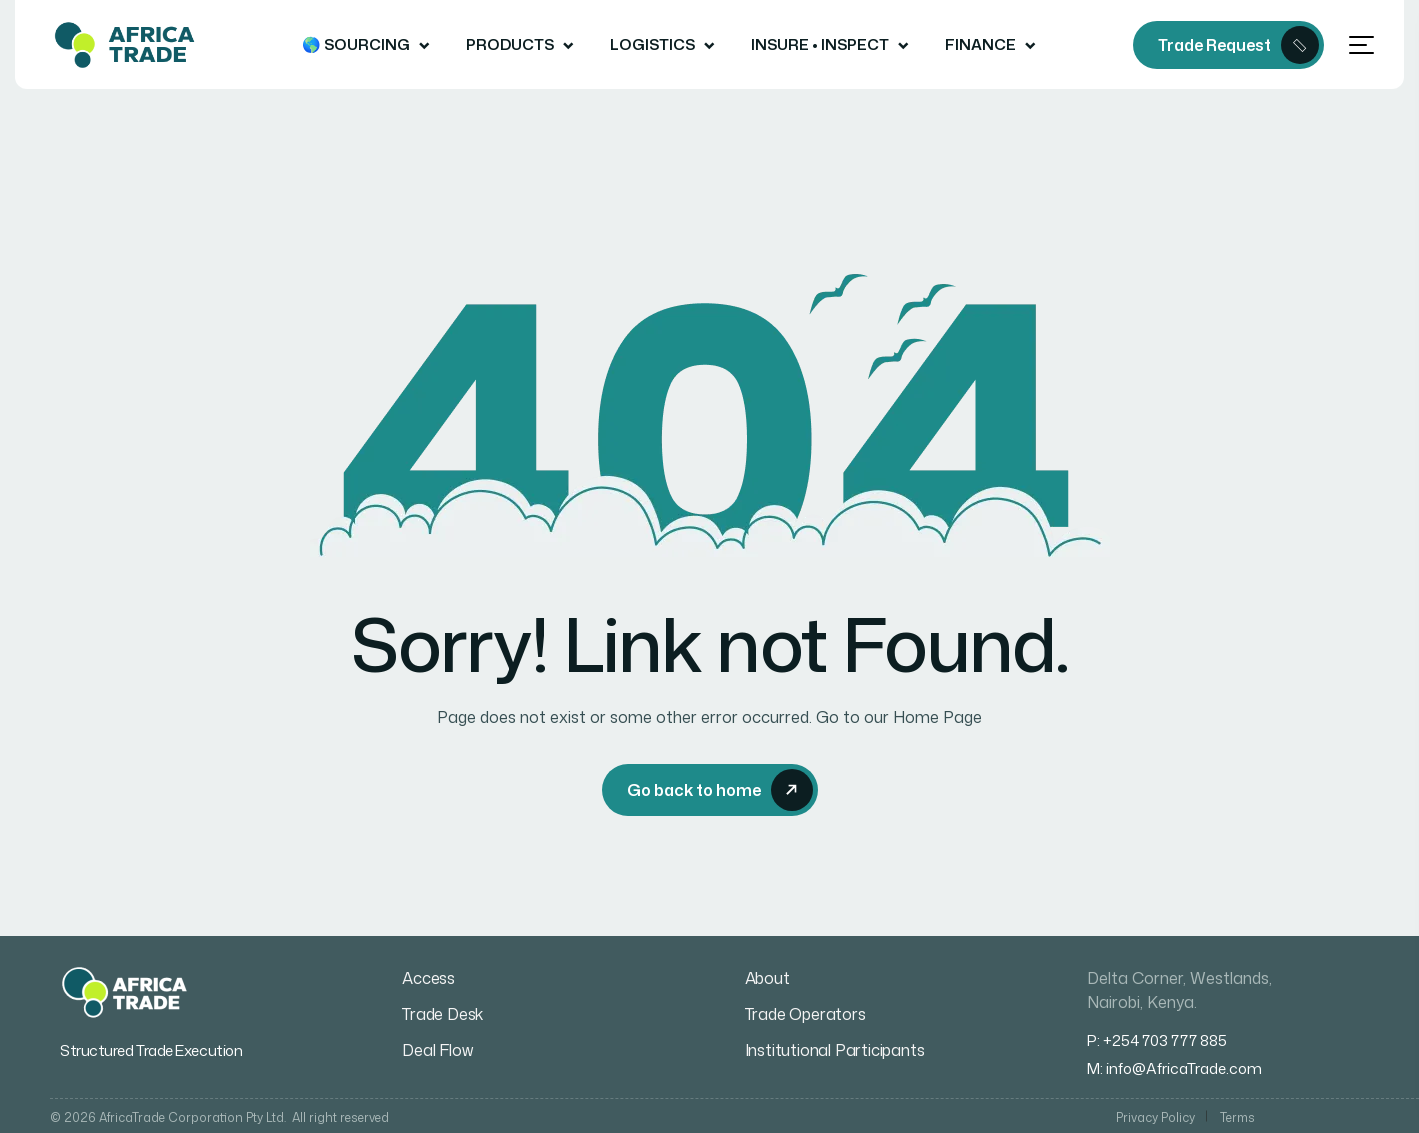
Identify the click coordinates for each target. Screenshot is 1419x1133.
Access (428, 978)
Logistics (652, 44)
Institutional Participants (835, 1050)
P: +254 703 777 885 (1157, 1040)
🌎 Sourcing (356, 44)
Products (510, 44)
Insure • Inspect (820, 44)
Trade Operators (805, 1014)
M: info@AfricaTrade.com (1174, 1068)
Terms (1237, 1117)
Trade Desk (442, 1014)
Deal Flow (437, 1050)
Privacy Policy (1155, 1117)
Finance (980, 44)
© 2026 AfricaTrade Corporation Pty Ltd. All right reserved (219, 1117)
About (767, 978)
